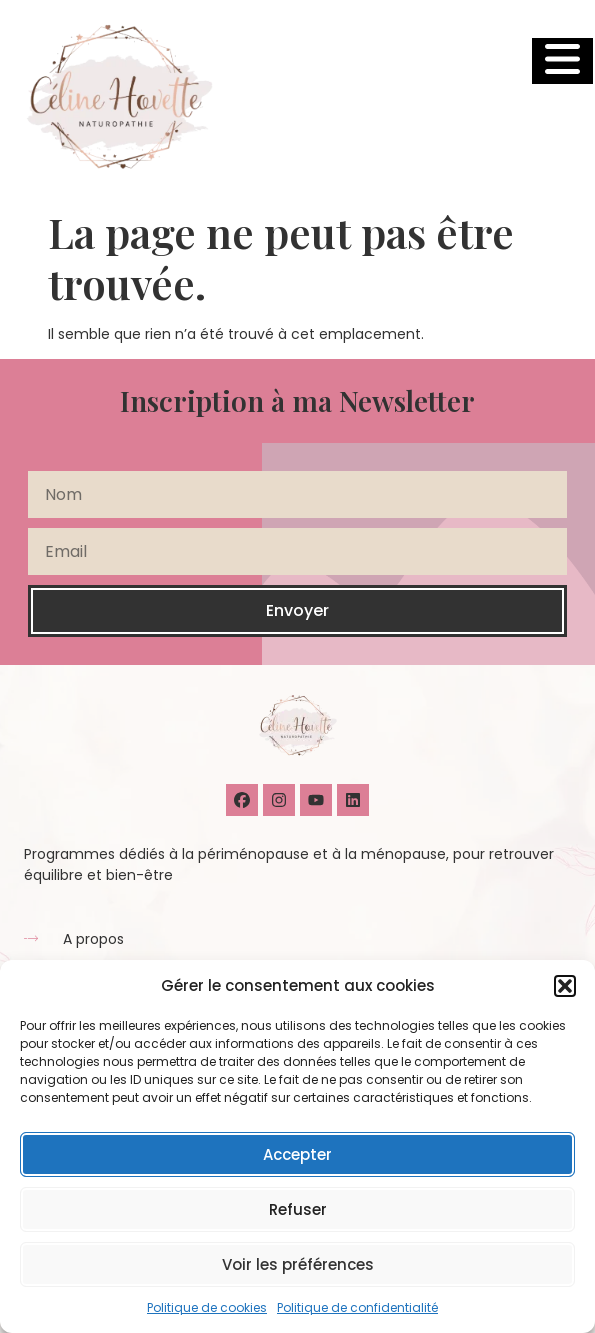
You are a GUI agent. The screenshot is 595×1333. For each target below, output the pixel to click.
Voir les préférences (298, 1264)
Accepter (297, 1154)
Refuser (298, 1209)
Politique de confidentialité (357, 1307)
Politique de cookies (207, 1307)
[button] (565, 986)
